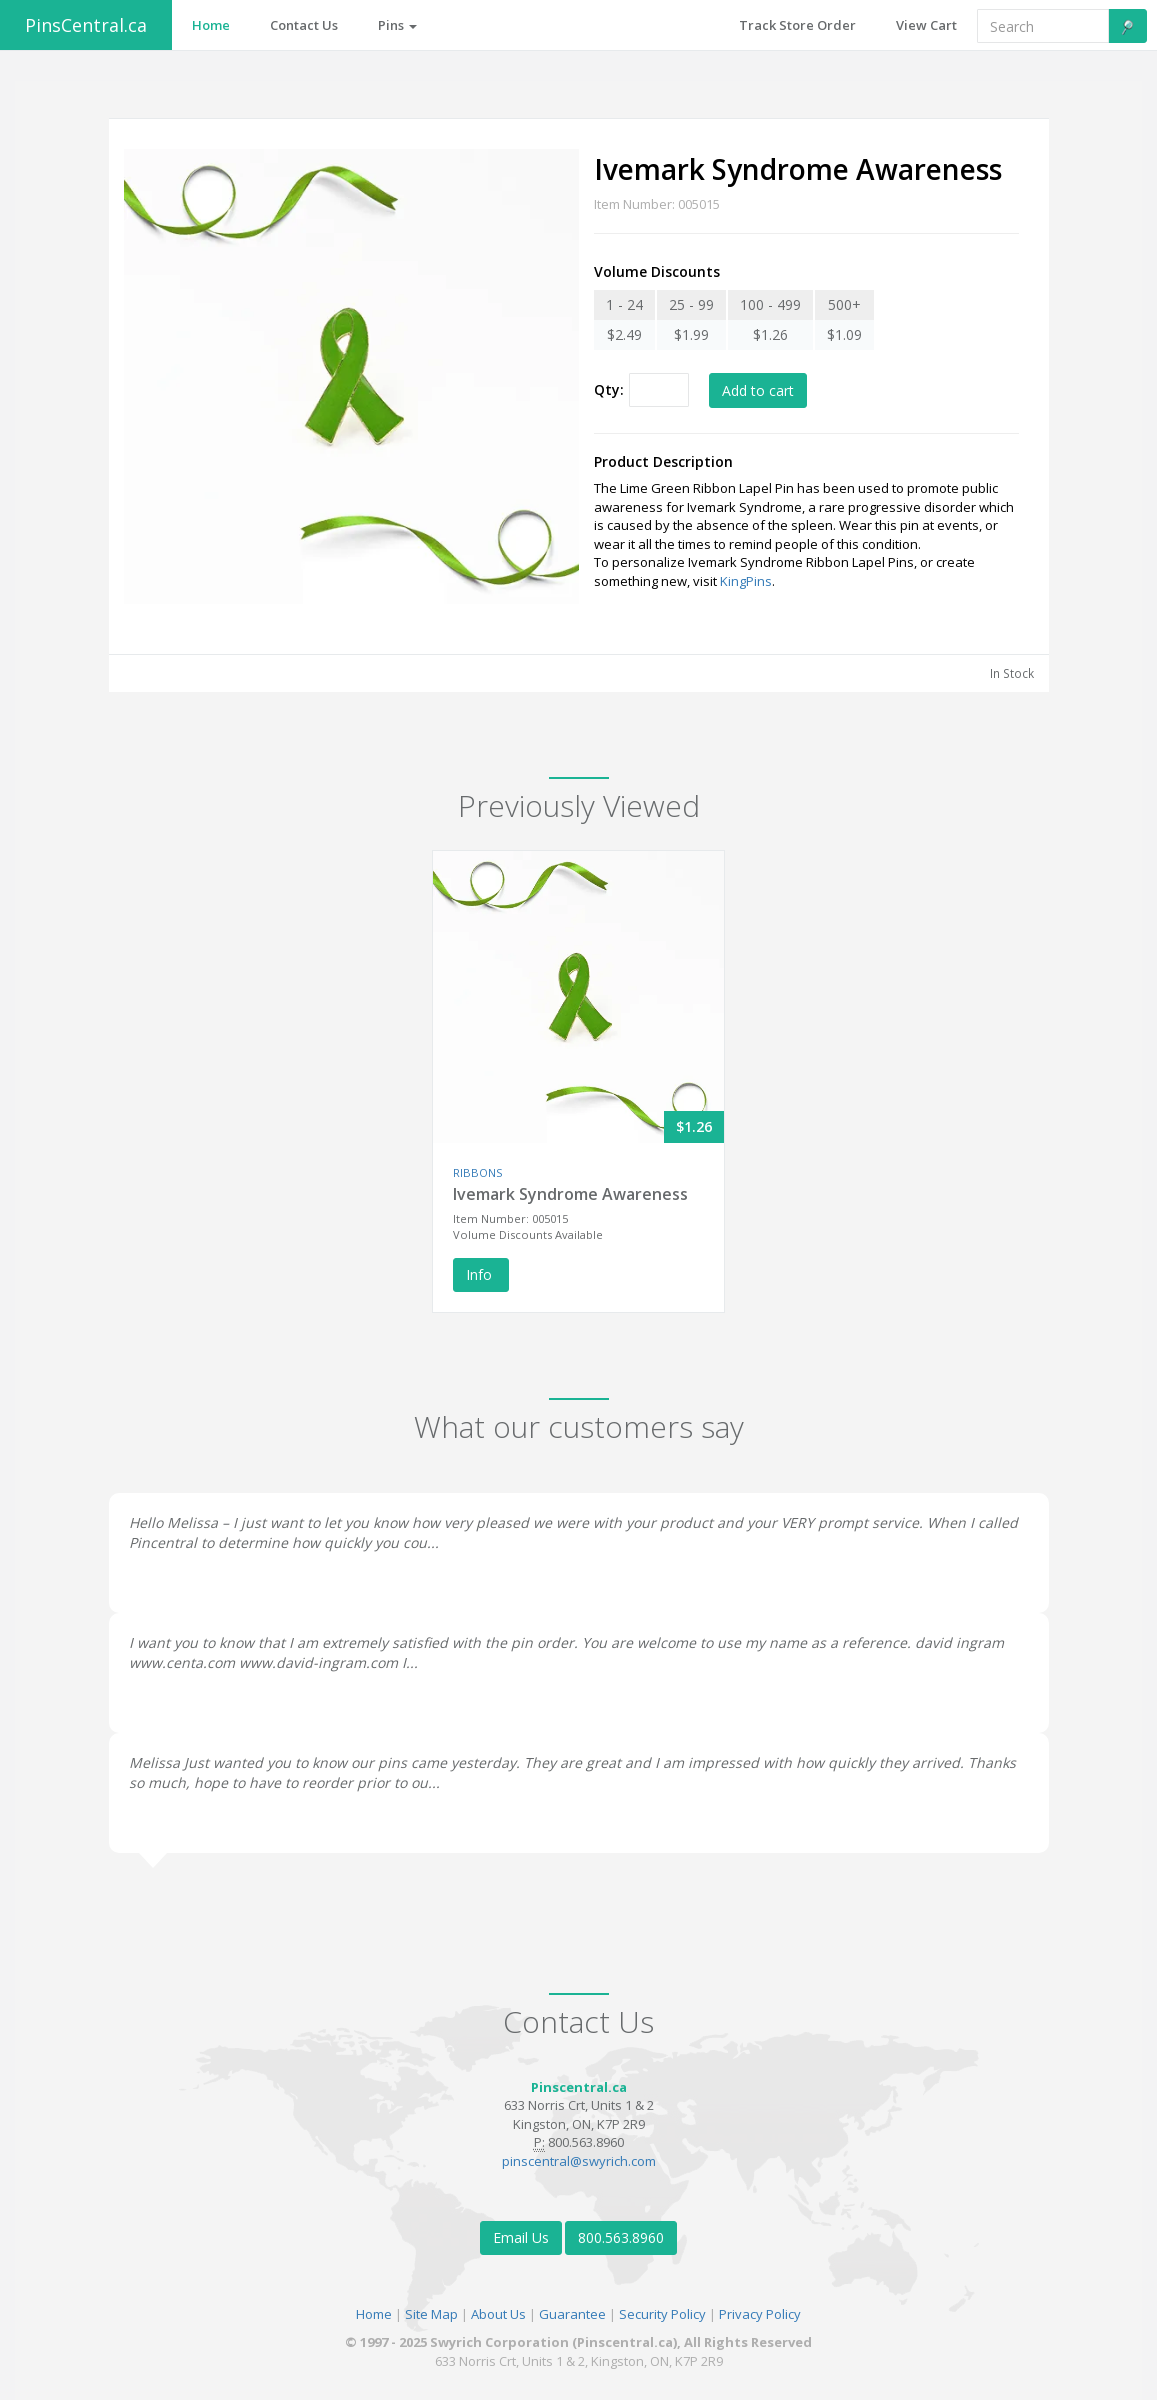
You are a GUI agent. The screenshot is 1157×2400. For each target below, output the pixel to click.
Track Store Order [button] (797, 25)
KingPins (746, 581)
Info (481, 1274)
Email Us (521, 2237)
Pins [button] (397, 25)
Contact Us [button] (304, 25)
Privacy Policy (760, 2314)
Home (374, 2314)
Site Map (431, 2314)
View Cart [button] (926, 25)
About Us (498, 2314)
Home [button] (211, 25)
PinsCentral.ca (86, 25)
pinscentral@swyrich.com (579, 2161)
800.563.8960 (621, 2237)
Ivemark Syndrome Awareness (570, 1194)
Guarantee (572, 2314)
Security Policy (662, 2314)
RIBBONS (477, 1172)
